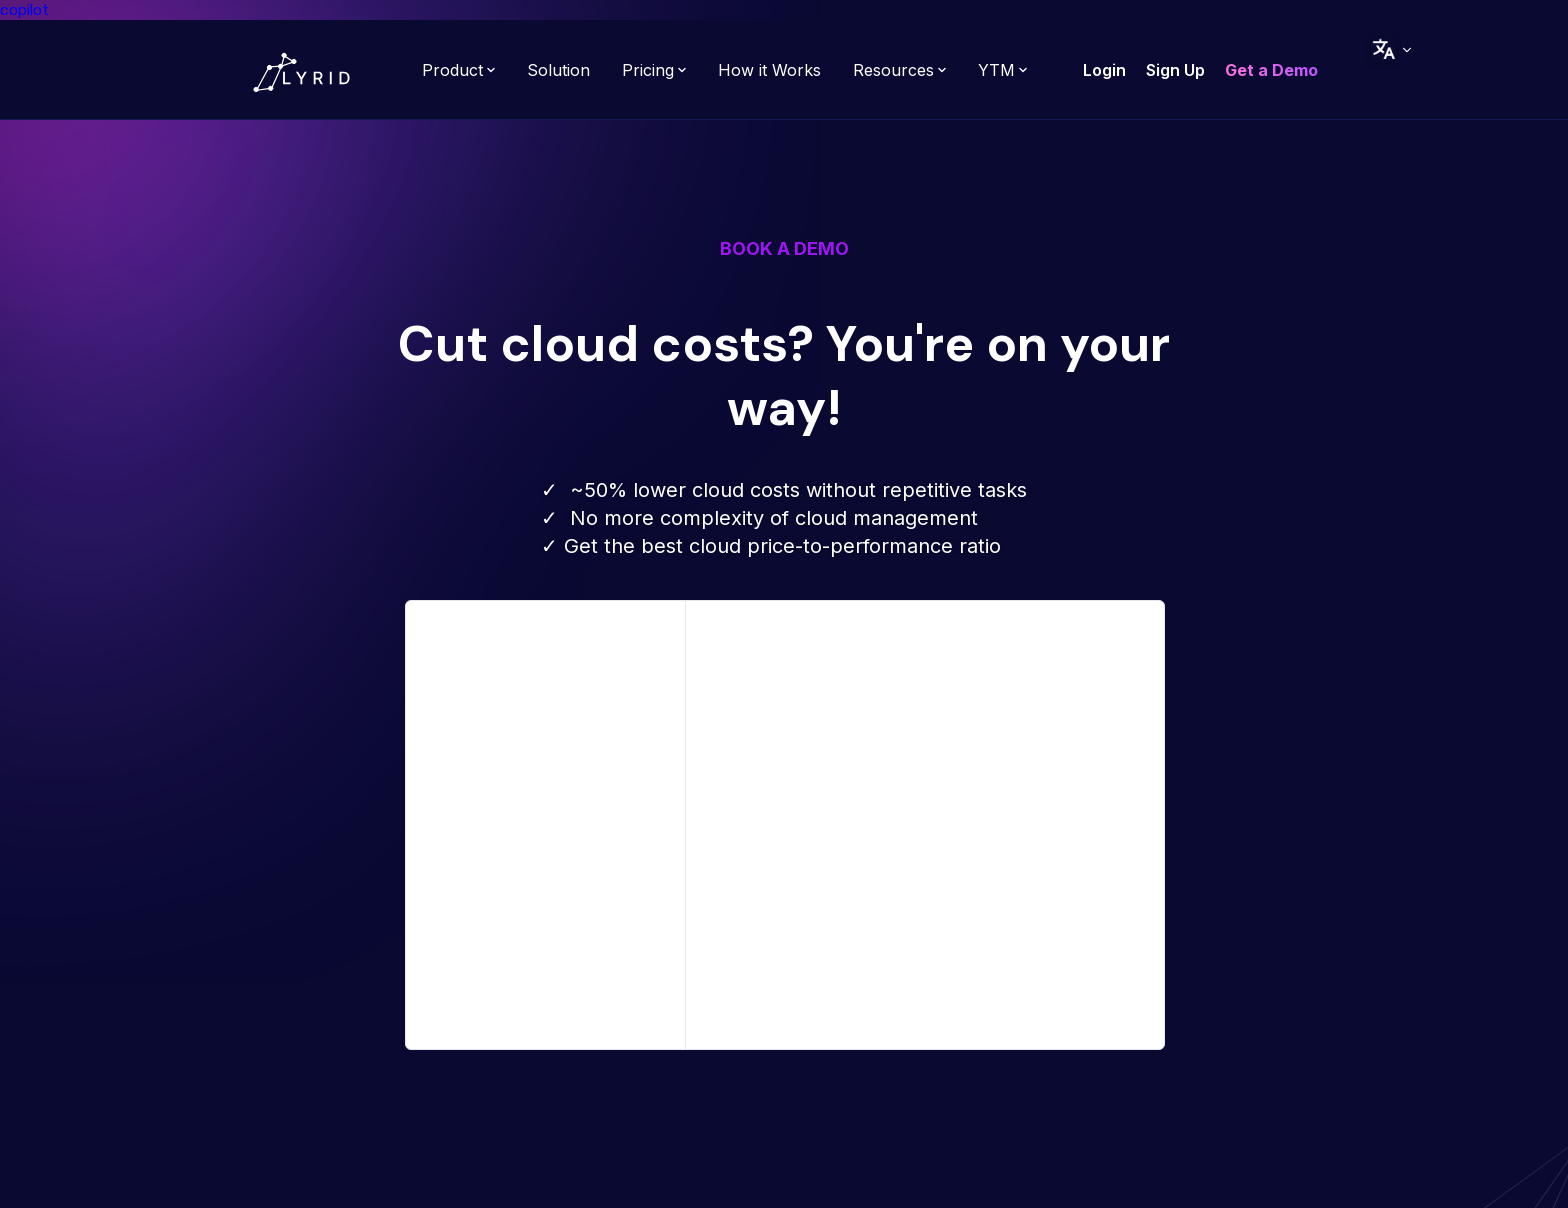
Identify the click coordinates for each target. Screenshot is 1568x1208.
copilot (24, 9)
